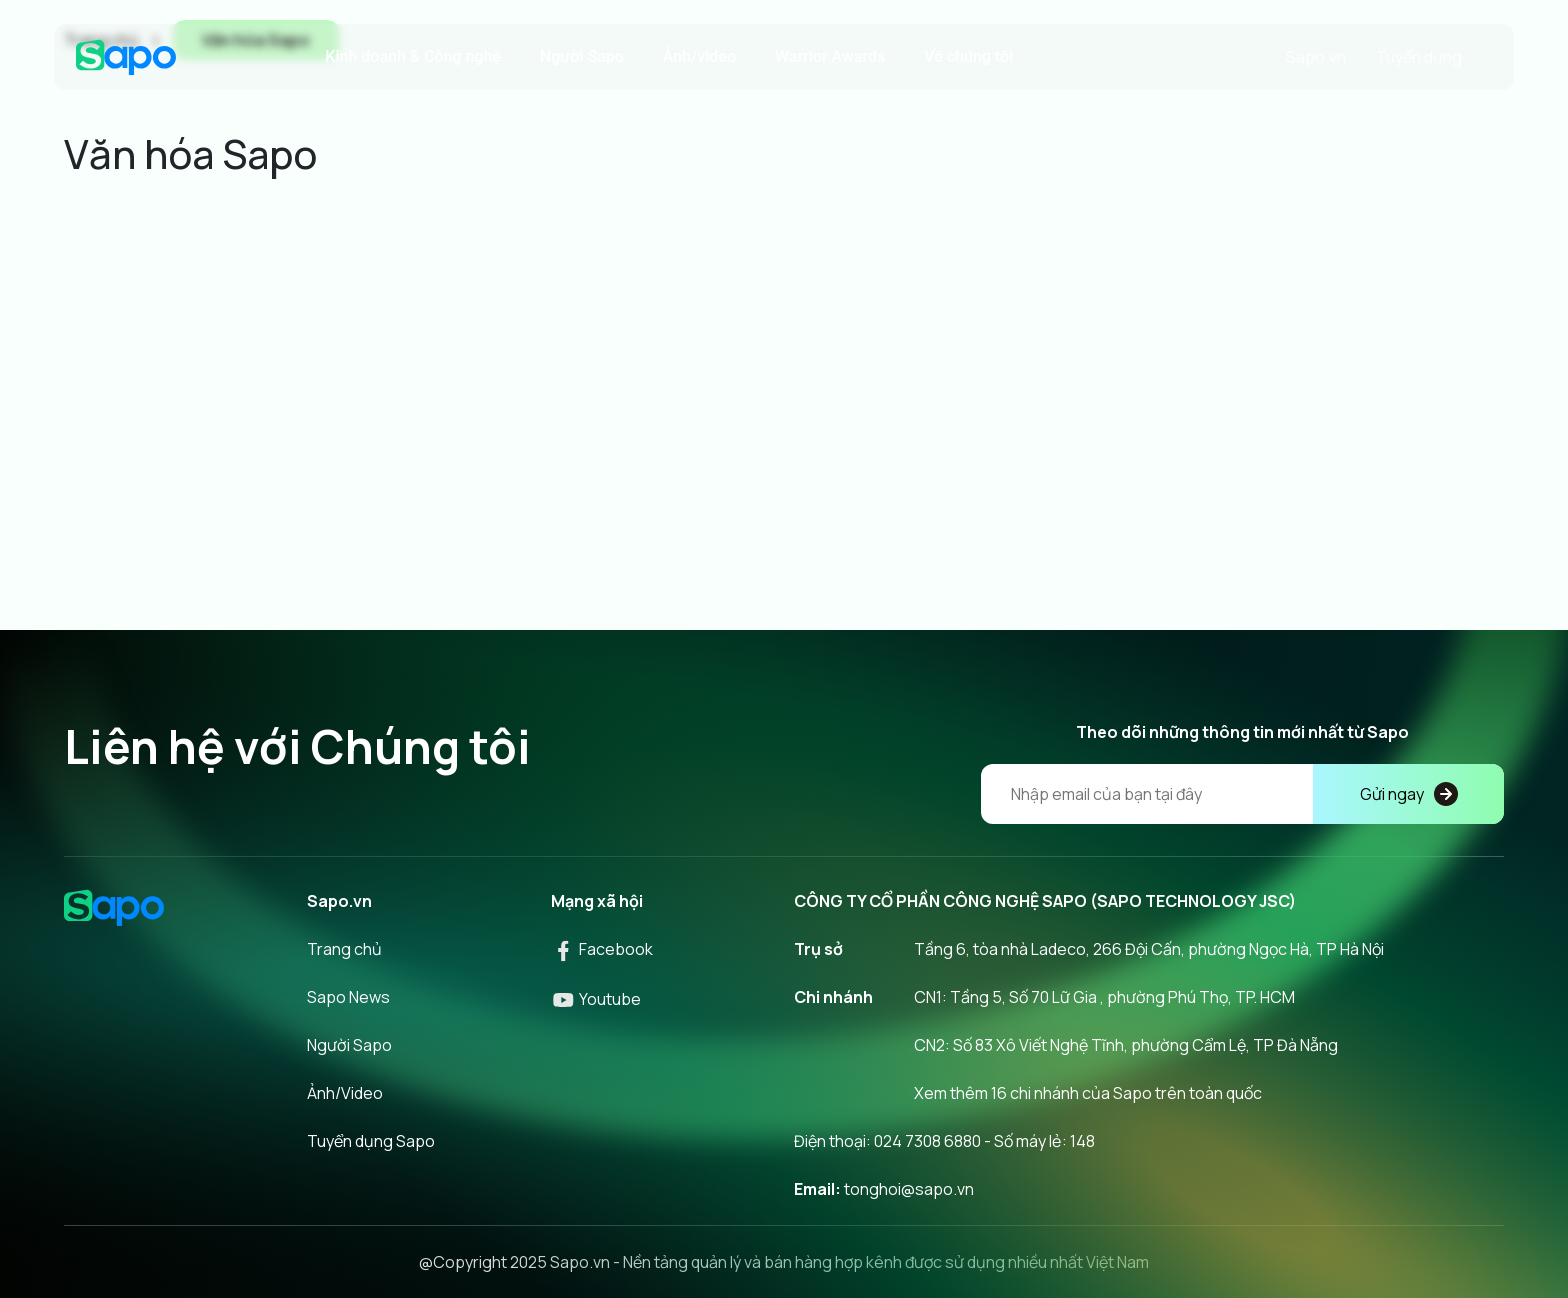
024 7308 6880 (927, 1141)
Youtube (596, 999)
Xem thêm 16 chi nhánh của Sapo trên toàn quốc (1088, 1093)
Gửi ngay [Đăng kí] (1409, 794)
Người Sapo (582, 56)
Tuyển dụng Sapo (371, 1141)
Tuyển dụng (1419, 57)
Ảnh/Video (345, 1093)
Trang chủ (344, 949)
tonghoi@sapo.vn (909, 1189)
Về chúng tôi (968, 56)
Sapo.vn (1316, 57)
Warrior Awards (830, 56)
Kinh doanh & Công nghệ (413, 56)
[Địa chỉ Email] (1242, 794)
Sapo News (348, 997)
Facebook (602, 949)
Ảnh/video (699, 56)
